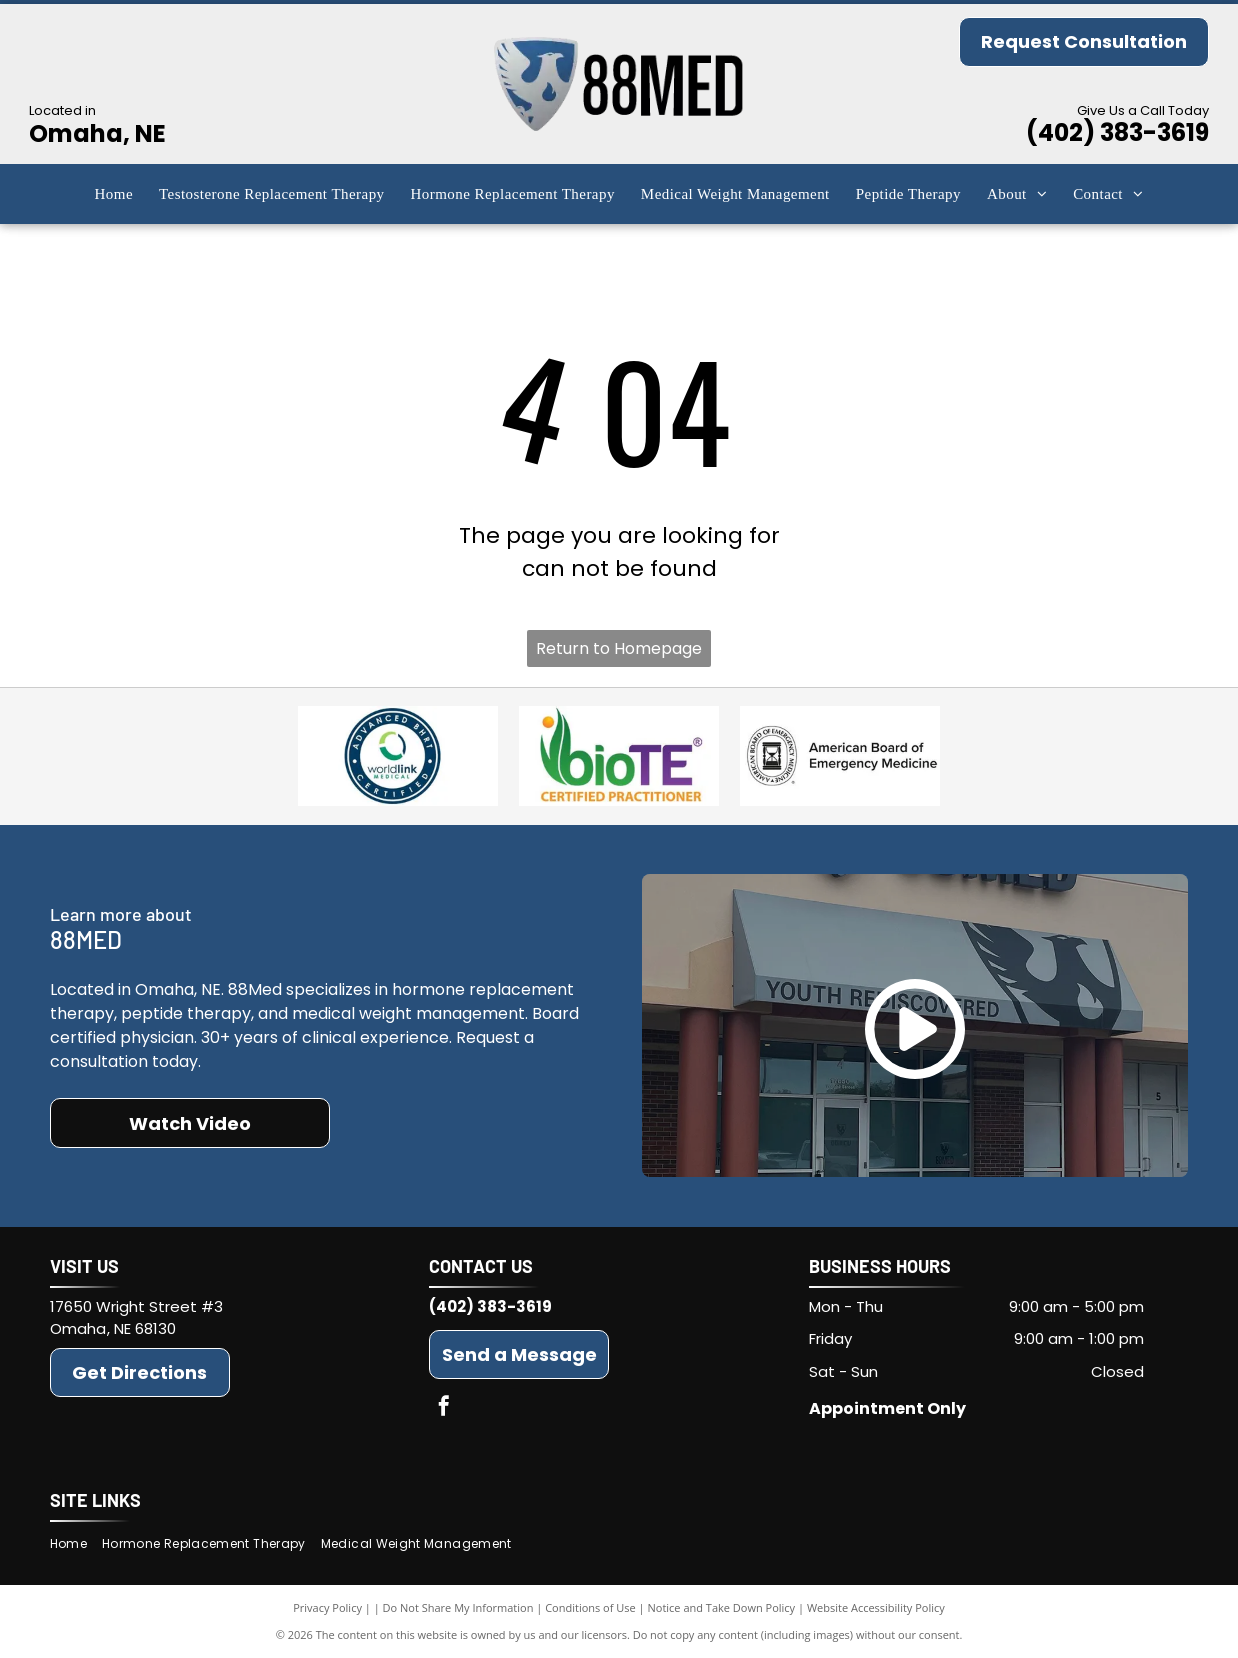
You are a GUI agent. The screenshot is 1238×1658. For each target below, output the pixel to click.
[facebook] (444, 1408)
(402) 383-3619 (1117, 132)
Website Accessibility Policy (876, 1607)
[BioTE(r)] (619, 756)
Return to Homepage (619, 648)
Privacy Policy (327, 1607)
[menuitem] (114, 194)
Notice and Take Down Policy (722, 1607)
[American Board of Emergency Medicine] (839, 756)
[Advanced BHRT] (398, 756)
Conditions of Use (590, 1607)
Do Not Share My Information (458, 1607)
